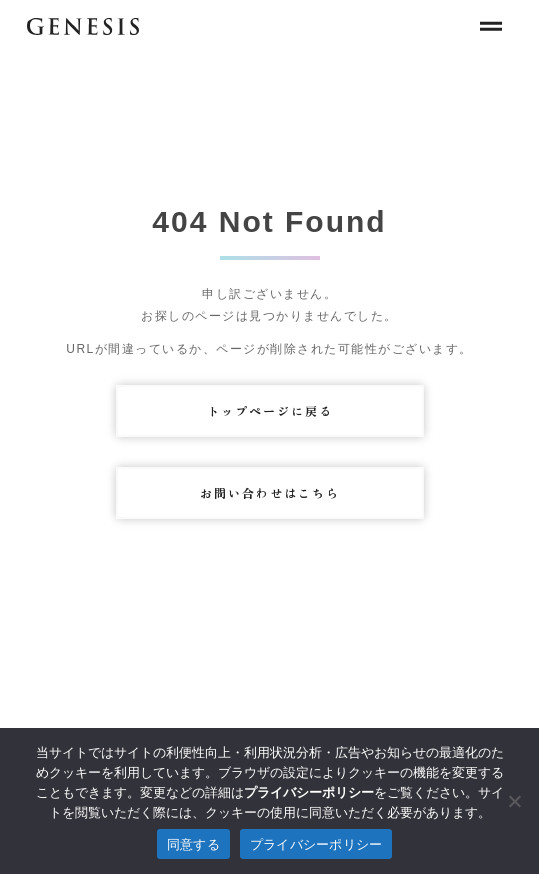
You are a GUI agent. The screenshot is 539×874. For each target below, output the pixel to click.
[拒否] (514, 801)
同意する (193, 844)
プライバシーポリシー (316, 844)
